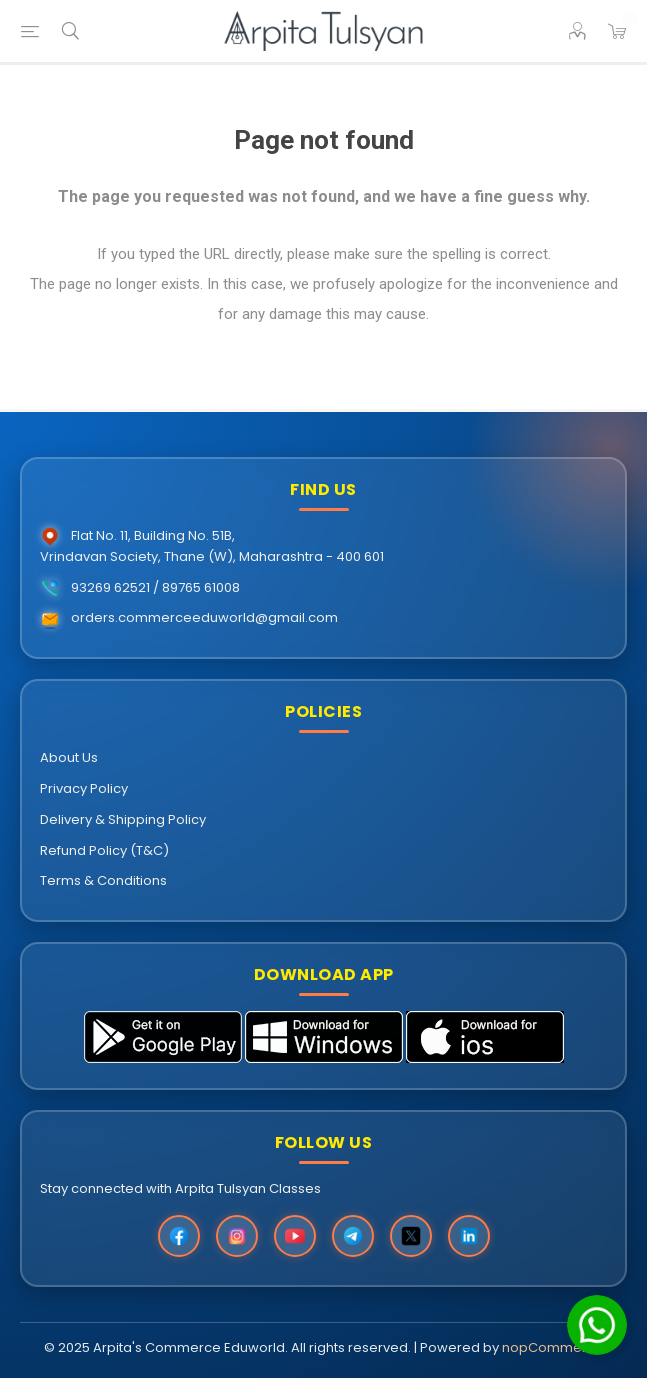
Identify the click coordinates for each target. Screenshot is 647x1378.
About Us (69, 757)
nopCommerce (553, 1347)
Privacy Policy (84, 788)
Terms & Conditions (103, 880)
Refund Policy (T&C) (104, 850)
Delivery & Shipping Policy (123, 819)
